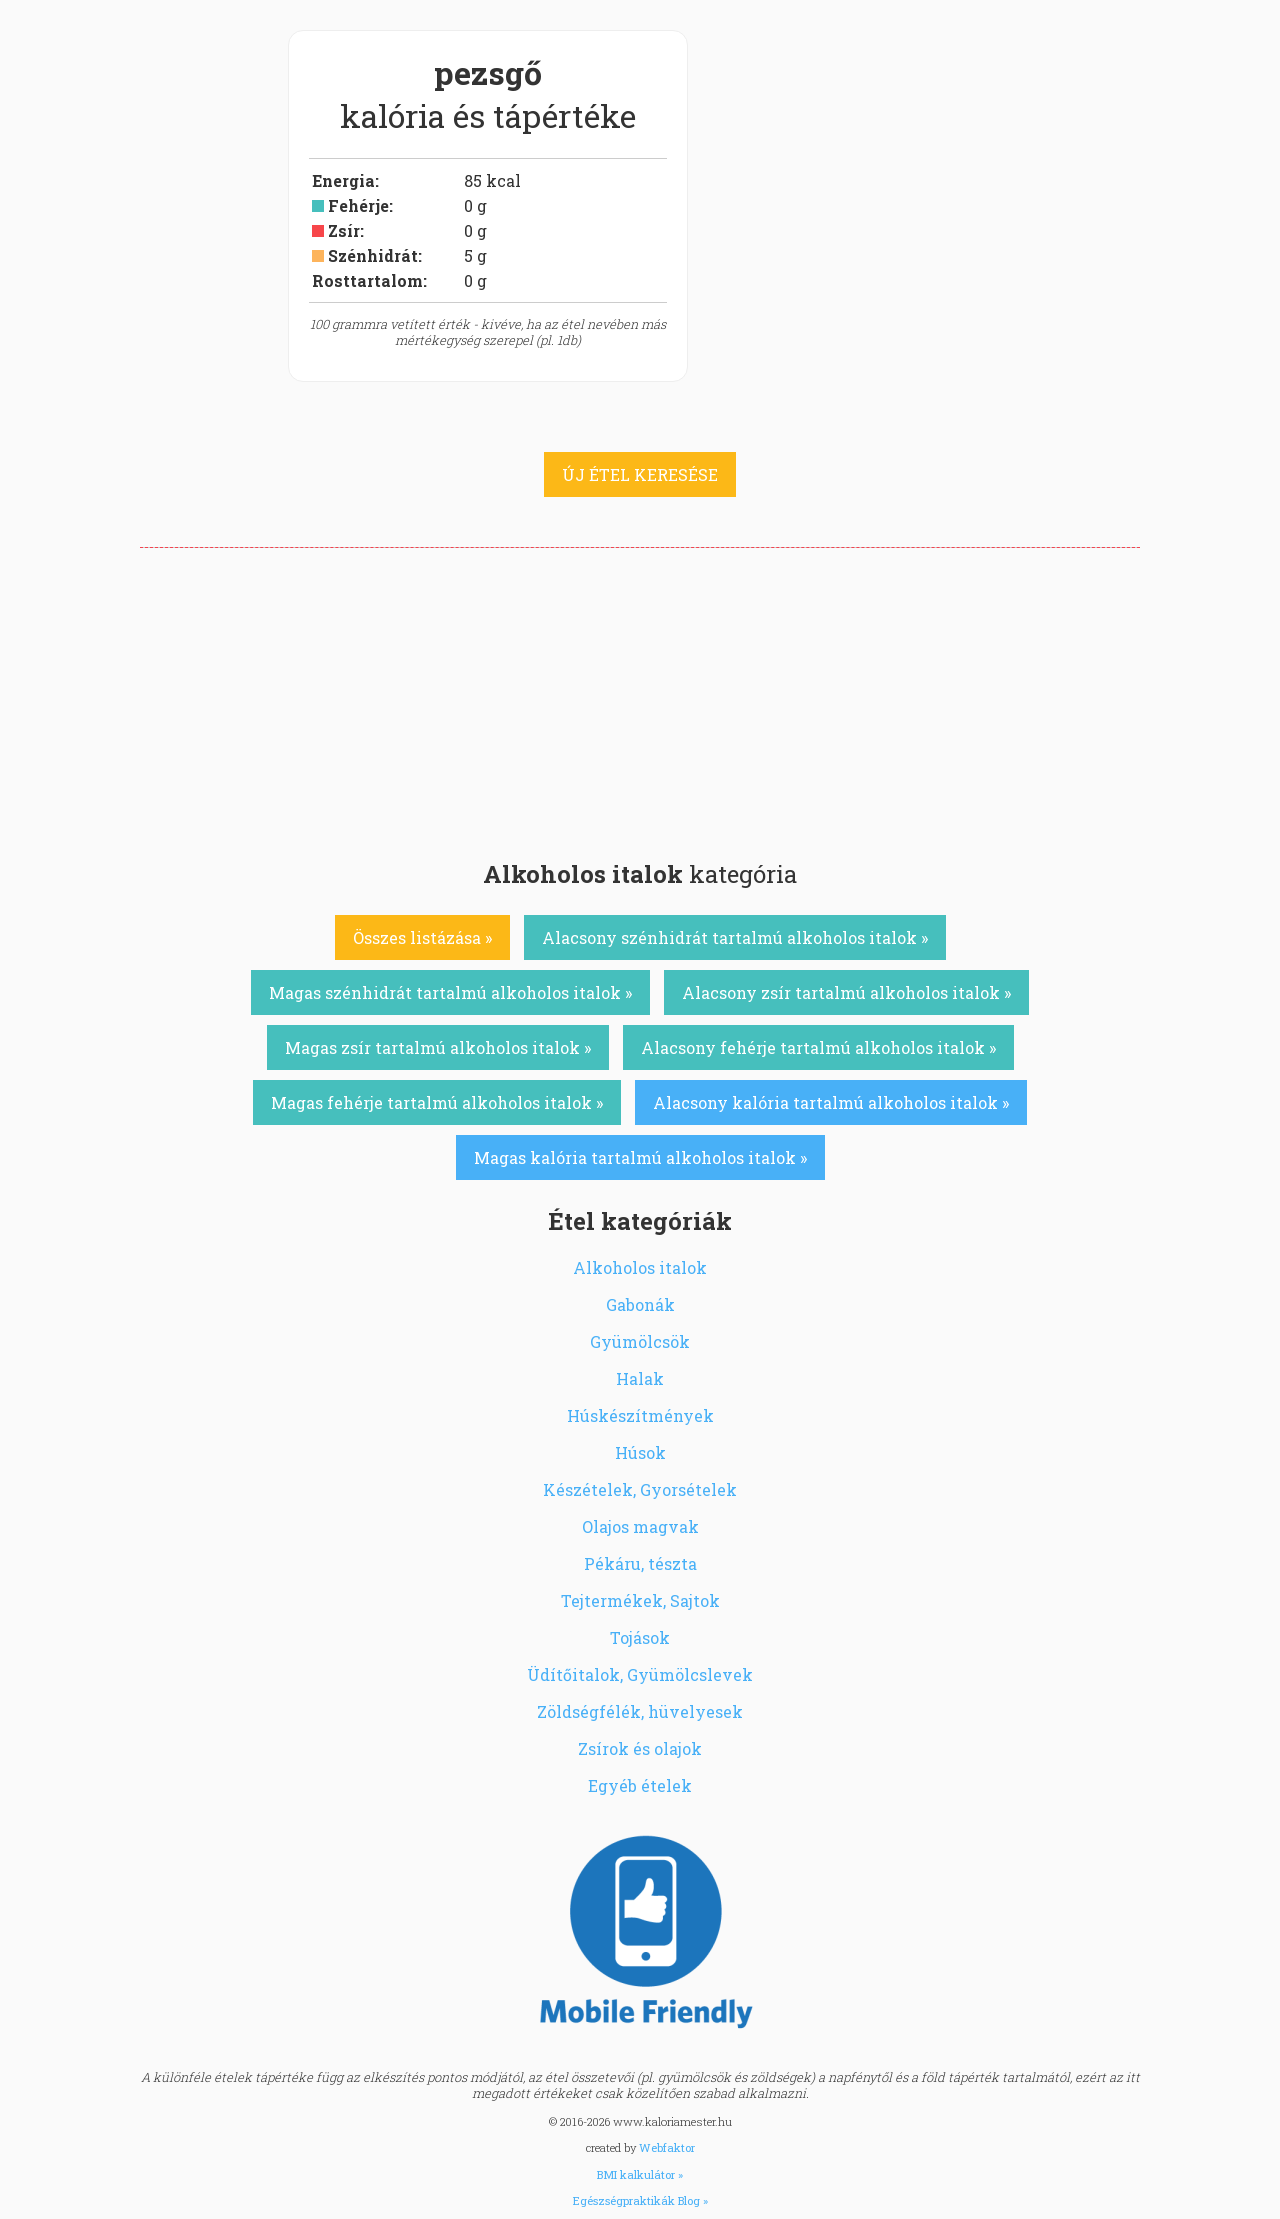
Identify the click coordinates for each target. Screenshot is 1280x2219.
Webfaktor (667, 2147)
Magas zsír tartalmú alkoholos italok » (438, 1047)
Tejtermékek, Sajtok (640, 1600)
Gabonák (640, 1304)
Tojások (640, 1637)
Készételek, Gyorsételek (640, 1489)
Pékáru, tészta (640, 1563)
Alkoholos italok (640, 1267)
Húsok (640, 1452)
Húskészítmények (640, 1415)
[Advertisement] (640, 698)
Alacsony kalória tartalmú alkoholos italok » (831, 1102)
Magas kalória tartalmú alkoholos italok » (640, 1157)
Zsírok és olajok (640, 1748)
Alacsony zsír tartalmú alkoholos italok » (846, 992)
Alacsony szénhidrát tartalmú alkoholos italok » (735, 937)
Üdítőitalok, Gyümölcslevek (640, 1674)
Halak (640, 1378)
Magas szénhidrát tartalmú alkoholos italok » (450, 992)
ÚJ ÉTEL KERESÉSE (640, 474)
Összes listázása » (422, 937)
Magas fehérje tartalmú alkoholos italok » (437, 1102)
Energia (343, 180)
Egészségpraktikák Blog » (640, 2200)
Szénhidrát (373, 255)
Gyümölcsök (640, 1341)
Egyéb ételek (640, 1785)
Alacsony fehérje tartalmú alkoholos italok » (818, 1047)
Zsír (344, 230)
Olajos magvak (640, 1526)
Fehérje (358, 205)
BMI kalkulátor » (640, 2174)
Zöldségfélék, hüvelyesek (640, 1711)
